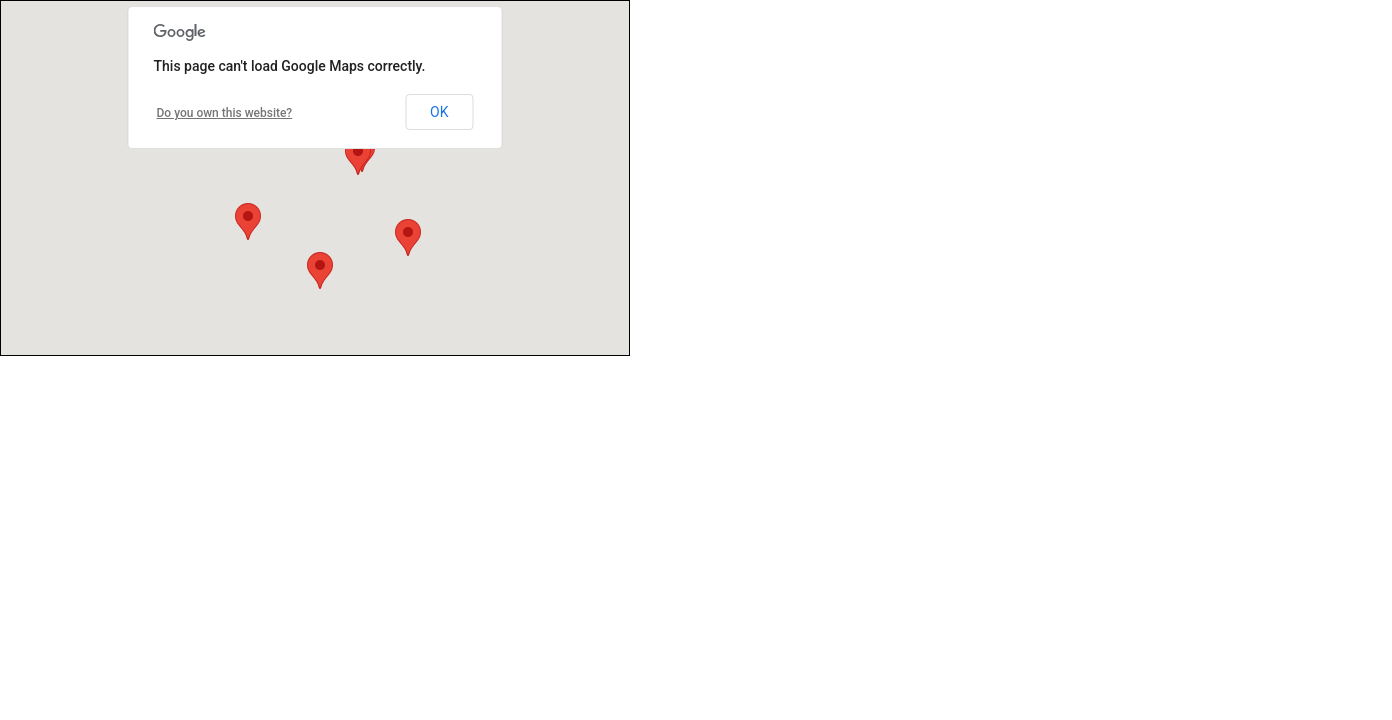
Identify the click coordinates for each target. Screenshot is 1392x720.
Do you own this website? (225, 113)
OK (439, 112)
